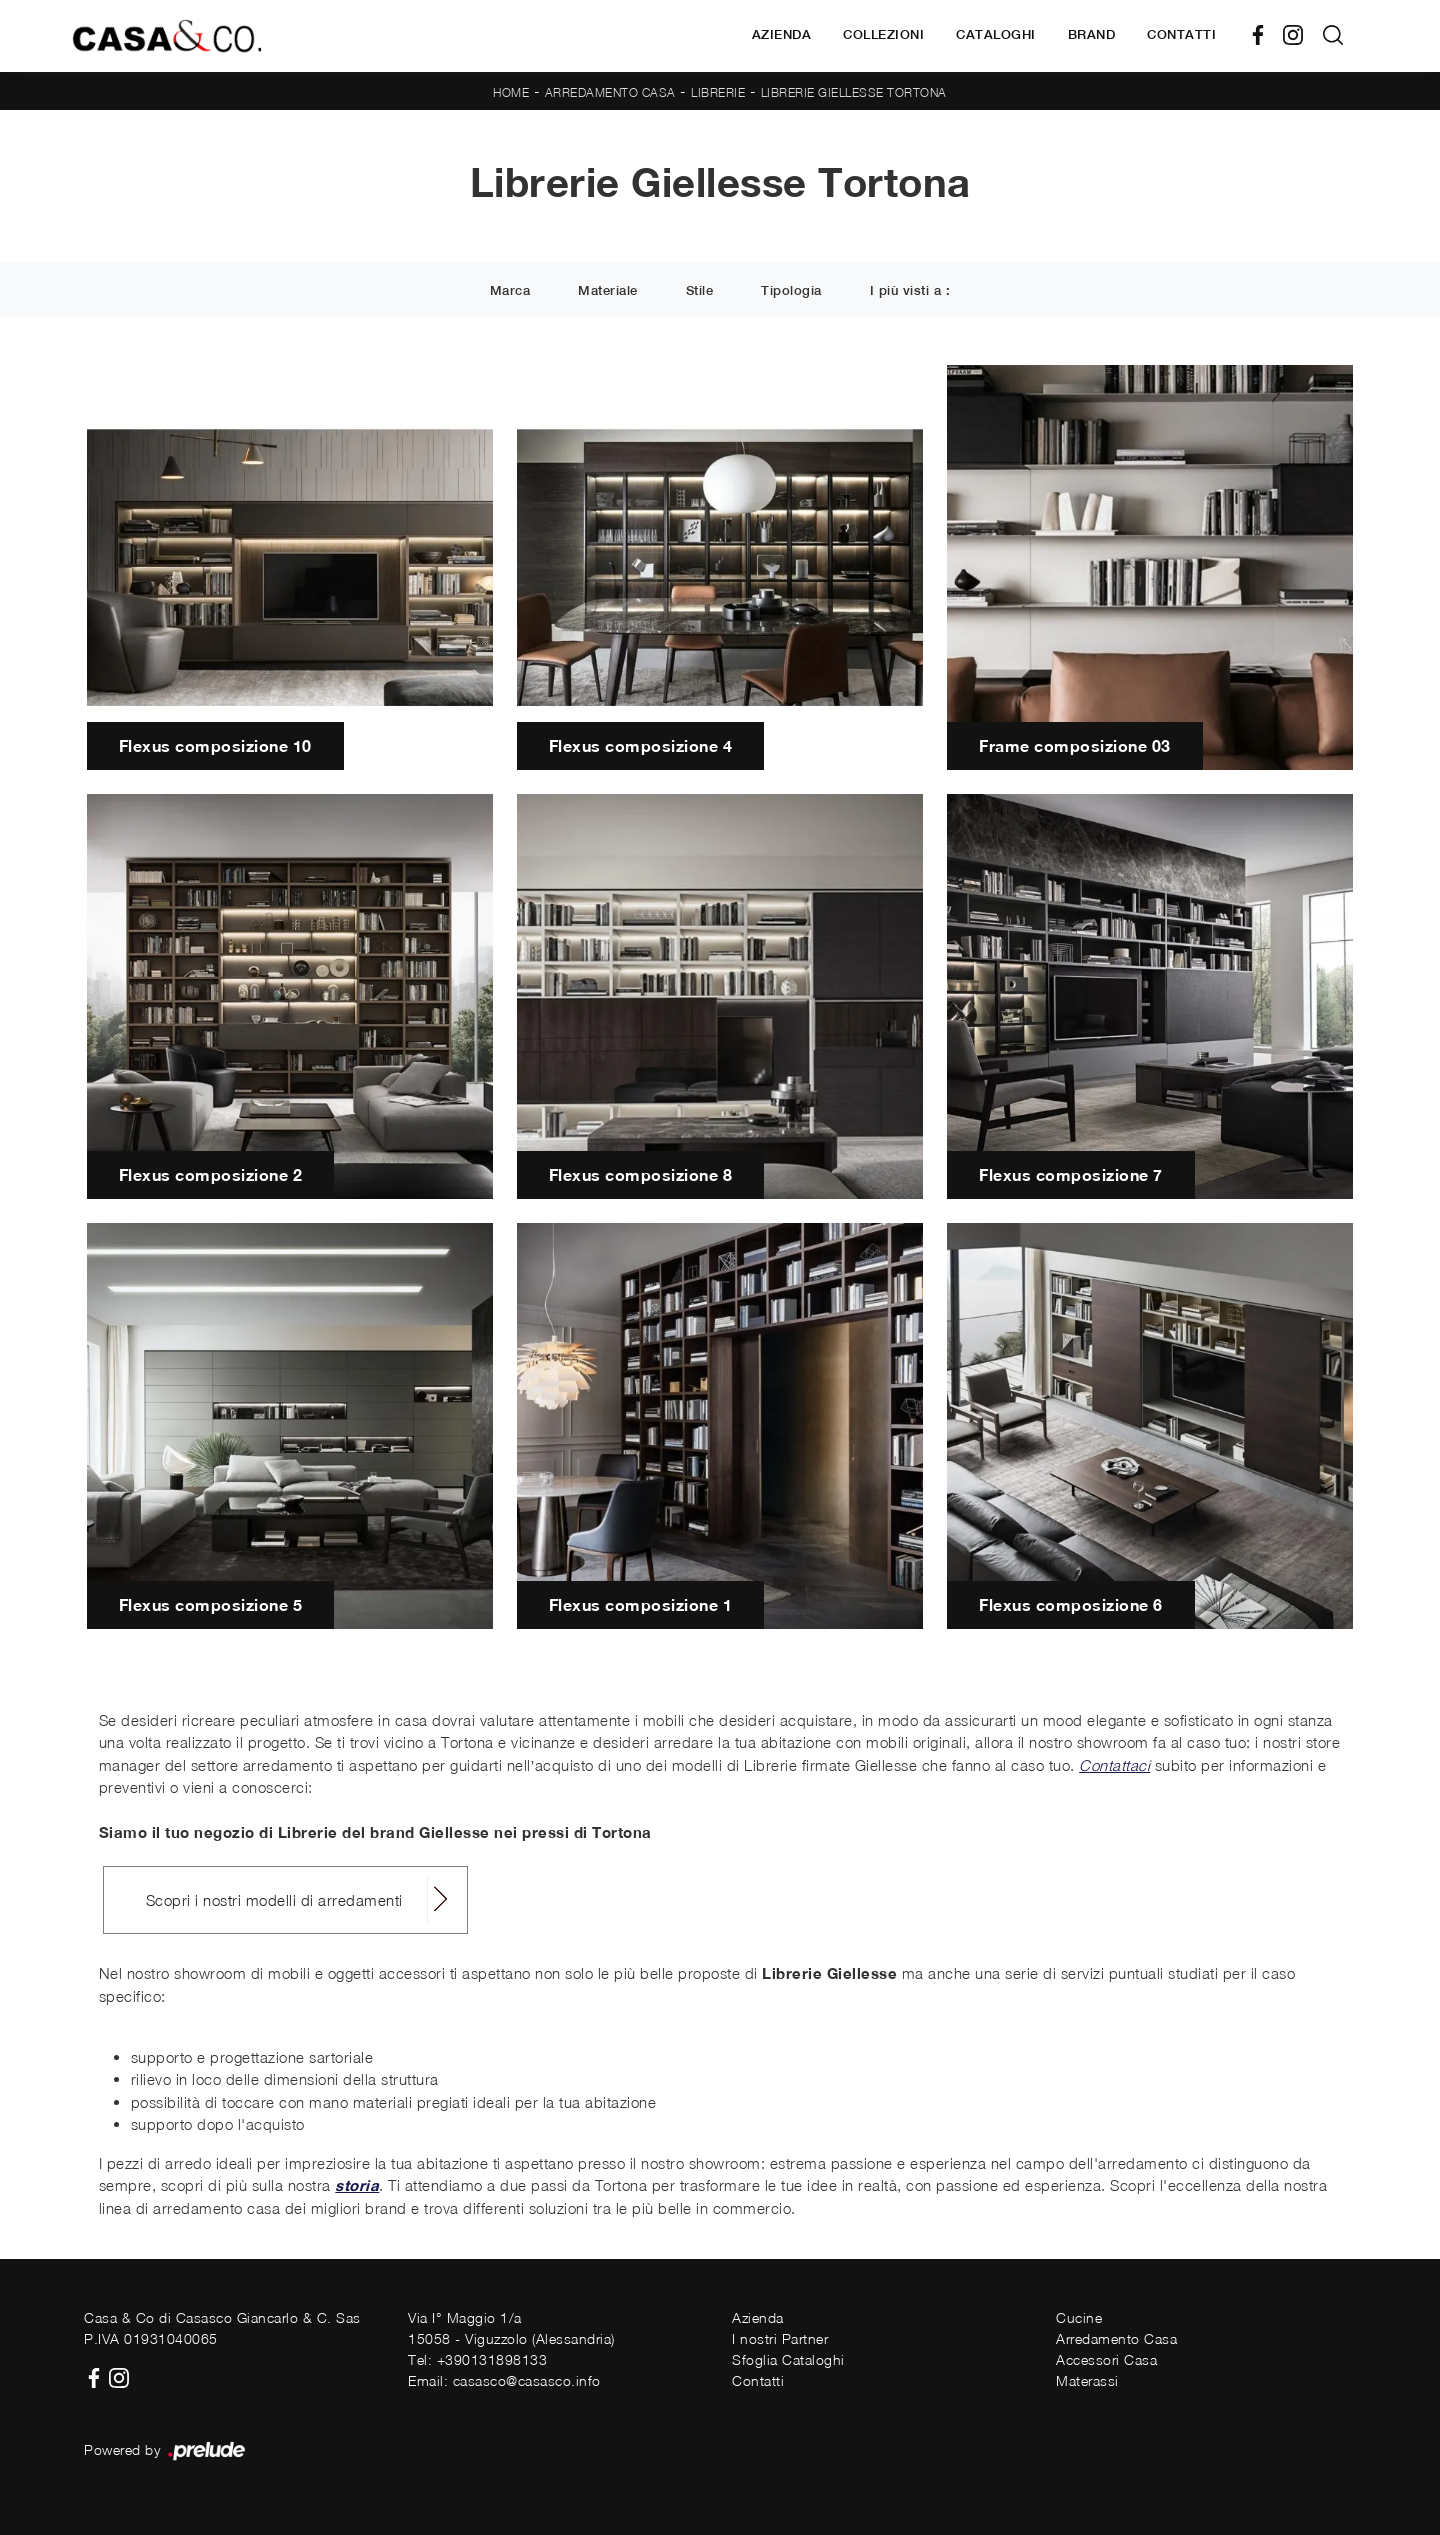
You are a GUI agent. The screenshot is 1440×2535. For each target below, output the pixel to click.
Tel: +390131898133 (477, 2359)
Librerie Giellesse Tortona (854, 92)
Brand (1092, 34)
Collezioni (883, 34)
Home (511, 92)
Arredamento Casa (610, 92)
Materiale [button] (608, 290)
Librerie (718, 92)
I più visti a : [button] (910, 290)
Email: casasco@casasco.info (504, 2380)
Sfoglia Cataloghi (788, 2359)
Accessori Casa (1106, 2359)
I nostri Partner (780, 2338)
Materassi (1087, 2380)
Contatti (1181, 34)
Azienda (782, 34)
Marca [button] (510, 290)
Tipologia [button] (791, 290)
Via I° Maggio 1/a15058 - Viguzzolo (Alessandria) (511, 2328)
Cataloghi (996, 34)
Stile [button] (700, 290)
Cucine (1079, 2317)
